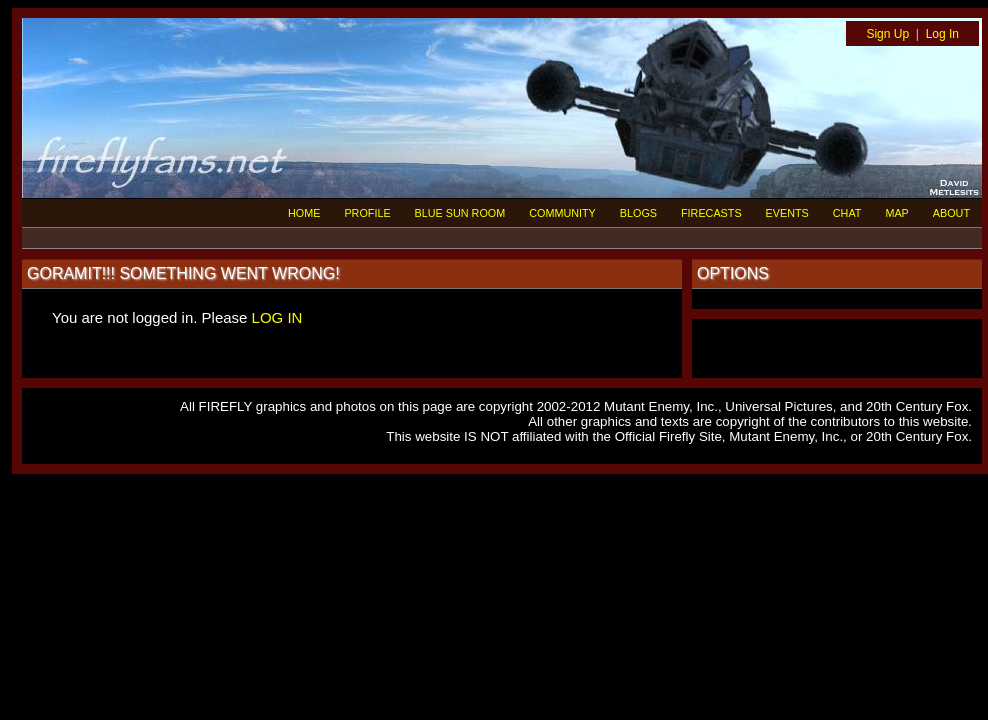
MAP (896, 213)
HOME (304, 213)
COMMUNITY (562, 213)
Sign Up (887, 34)
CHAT (847, 213)
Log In (942, 34)
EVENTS (787, 213)
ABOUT (951, 213)
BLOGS (638, 213)
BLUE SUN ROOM (460, 213)
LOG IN (277, 317)
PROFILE (367, 213)
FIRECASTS (711, 213)
